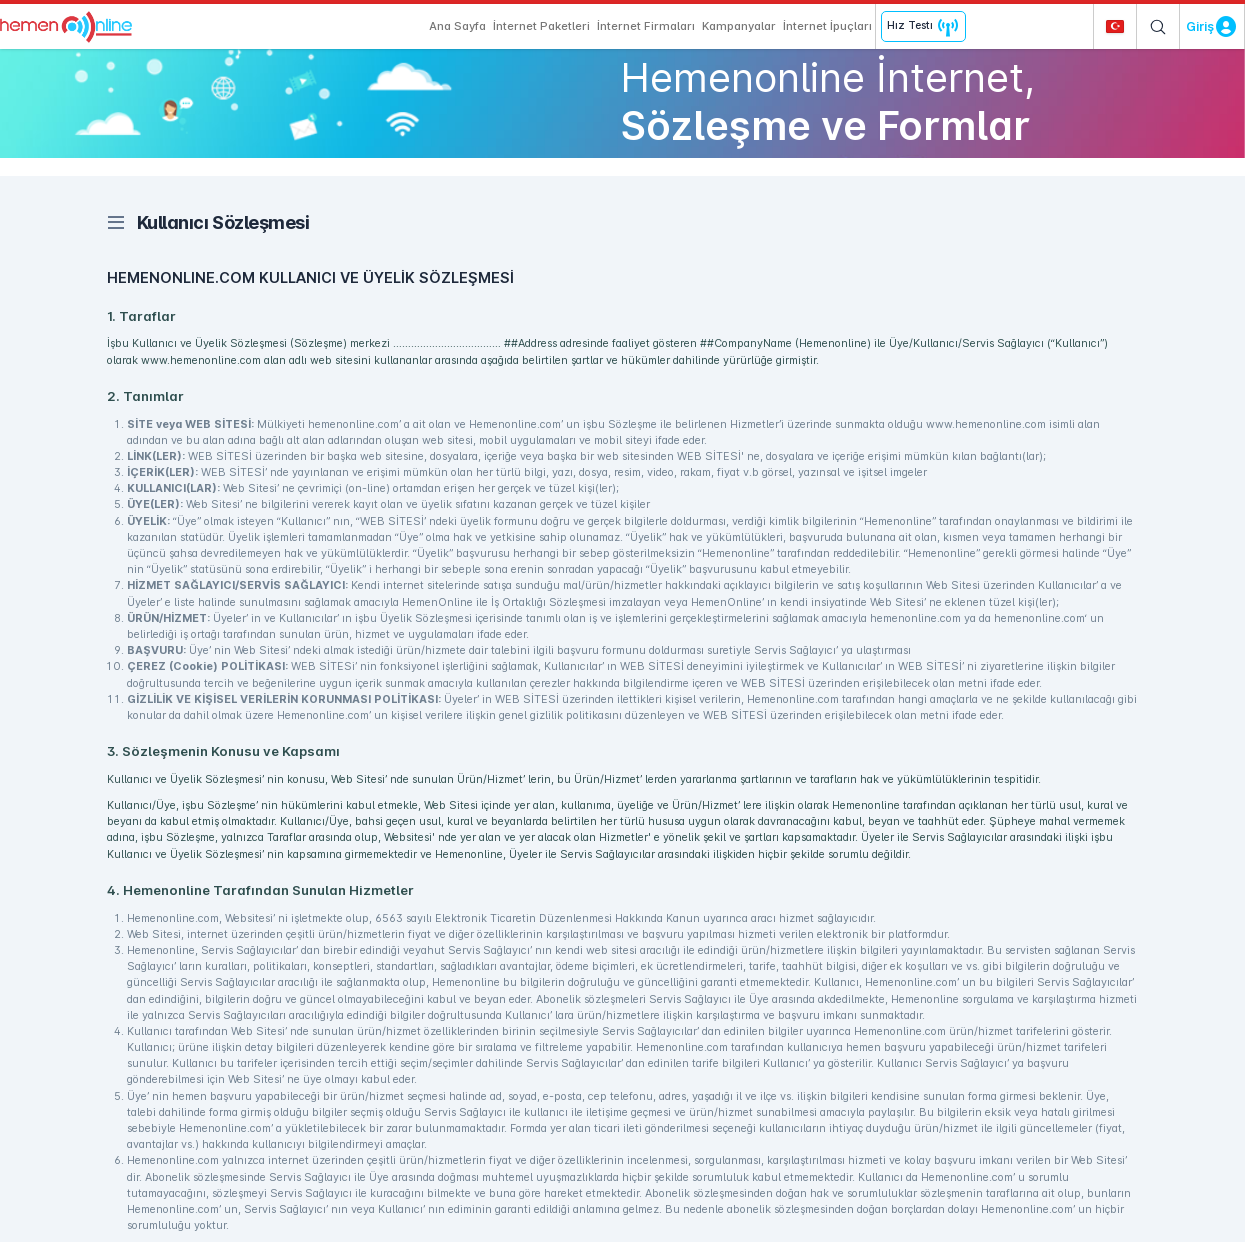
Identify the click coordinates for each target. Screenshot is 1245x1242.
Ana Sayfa (457, 26)
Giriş (1200, 26)
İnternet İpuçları (827, 26)
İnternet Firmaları (646, 26)
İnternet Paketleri (541, 26)
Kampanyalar (739, 26)
